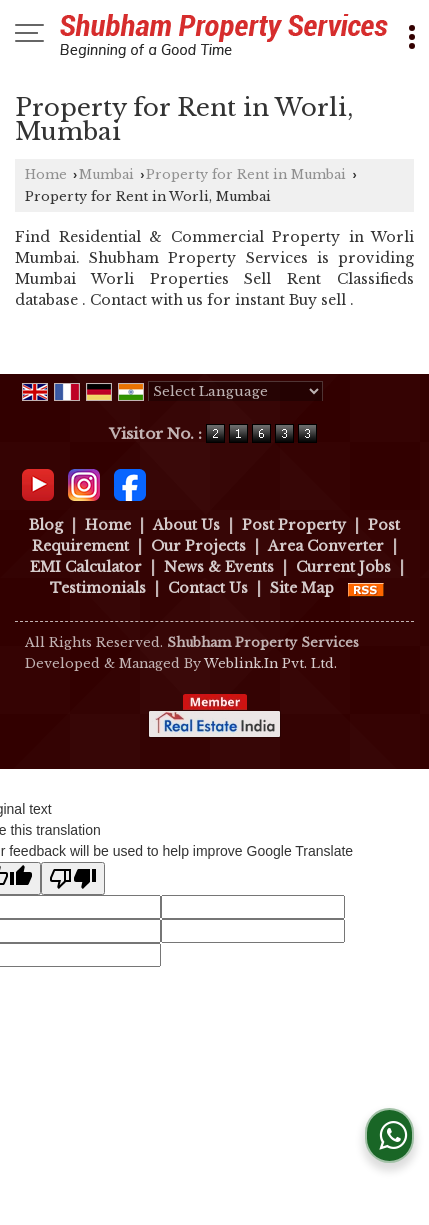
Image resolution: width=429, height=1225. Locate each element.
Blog (46, 525)
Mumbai (106, 174)
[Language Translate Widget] (235, 391)
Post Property (294, 525)
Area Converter (326, 546)
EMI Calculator (86, 567)
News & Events (219, 567)
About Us (186, 525)
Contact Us (208, 588)
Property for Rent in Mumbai (246, 174)
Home (46, 174)
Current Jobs (343, 567)
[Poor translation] (73, 878)
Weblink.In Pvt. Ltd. (270, 663)
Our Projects (198, 546)
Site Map (302, 588)
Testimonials (98, 588)
